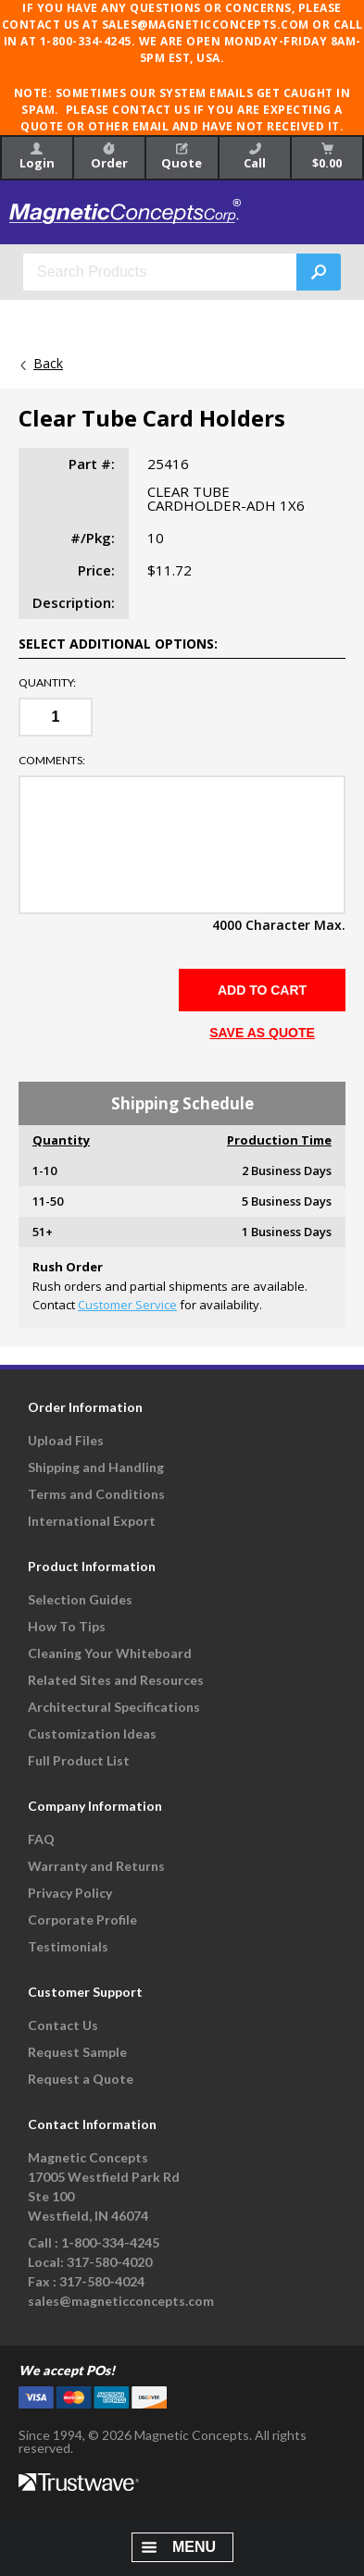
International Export (92, 1521)
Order (109, 156)
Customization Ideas (92, 1733)
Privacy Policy (70, 1893)
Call (255, 156)
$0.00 (327, 156)
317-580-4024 (101, 2281)
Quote (181, 156)
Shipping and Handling (96, 1467)
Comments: (52, 760)
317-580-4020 (109, 2262)
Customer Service (127, 1304)
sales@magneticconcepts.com (121, 2301)
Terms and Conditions (96, 1494)
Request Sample (77, 2052)
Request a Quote (80, 2079)
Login (37, 156)
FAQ (41, 1839)
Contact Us (63, 2025)
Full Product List (79, 1760)
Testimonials (68, 1946)
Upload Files (66, 1440)
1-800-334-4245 (110, 2242)
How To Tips (67, 1626)
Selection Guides (80, 1599)
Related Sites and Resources (116, 1680)
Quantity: (47, 682)
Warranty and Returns (96, 1866)
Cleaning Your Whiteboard (110, 1653)
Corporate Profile (82, 1919)
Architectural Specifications (114, 1707)
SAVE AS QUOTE (262, 1032)
